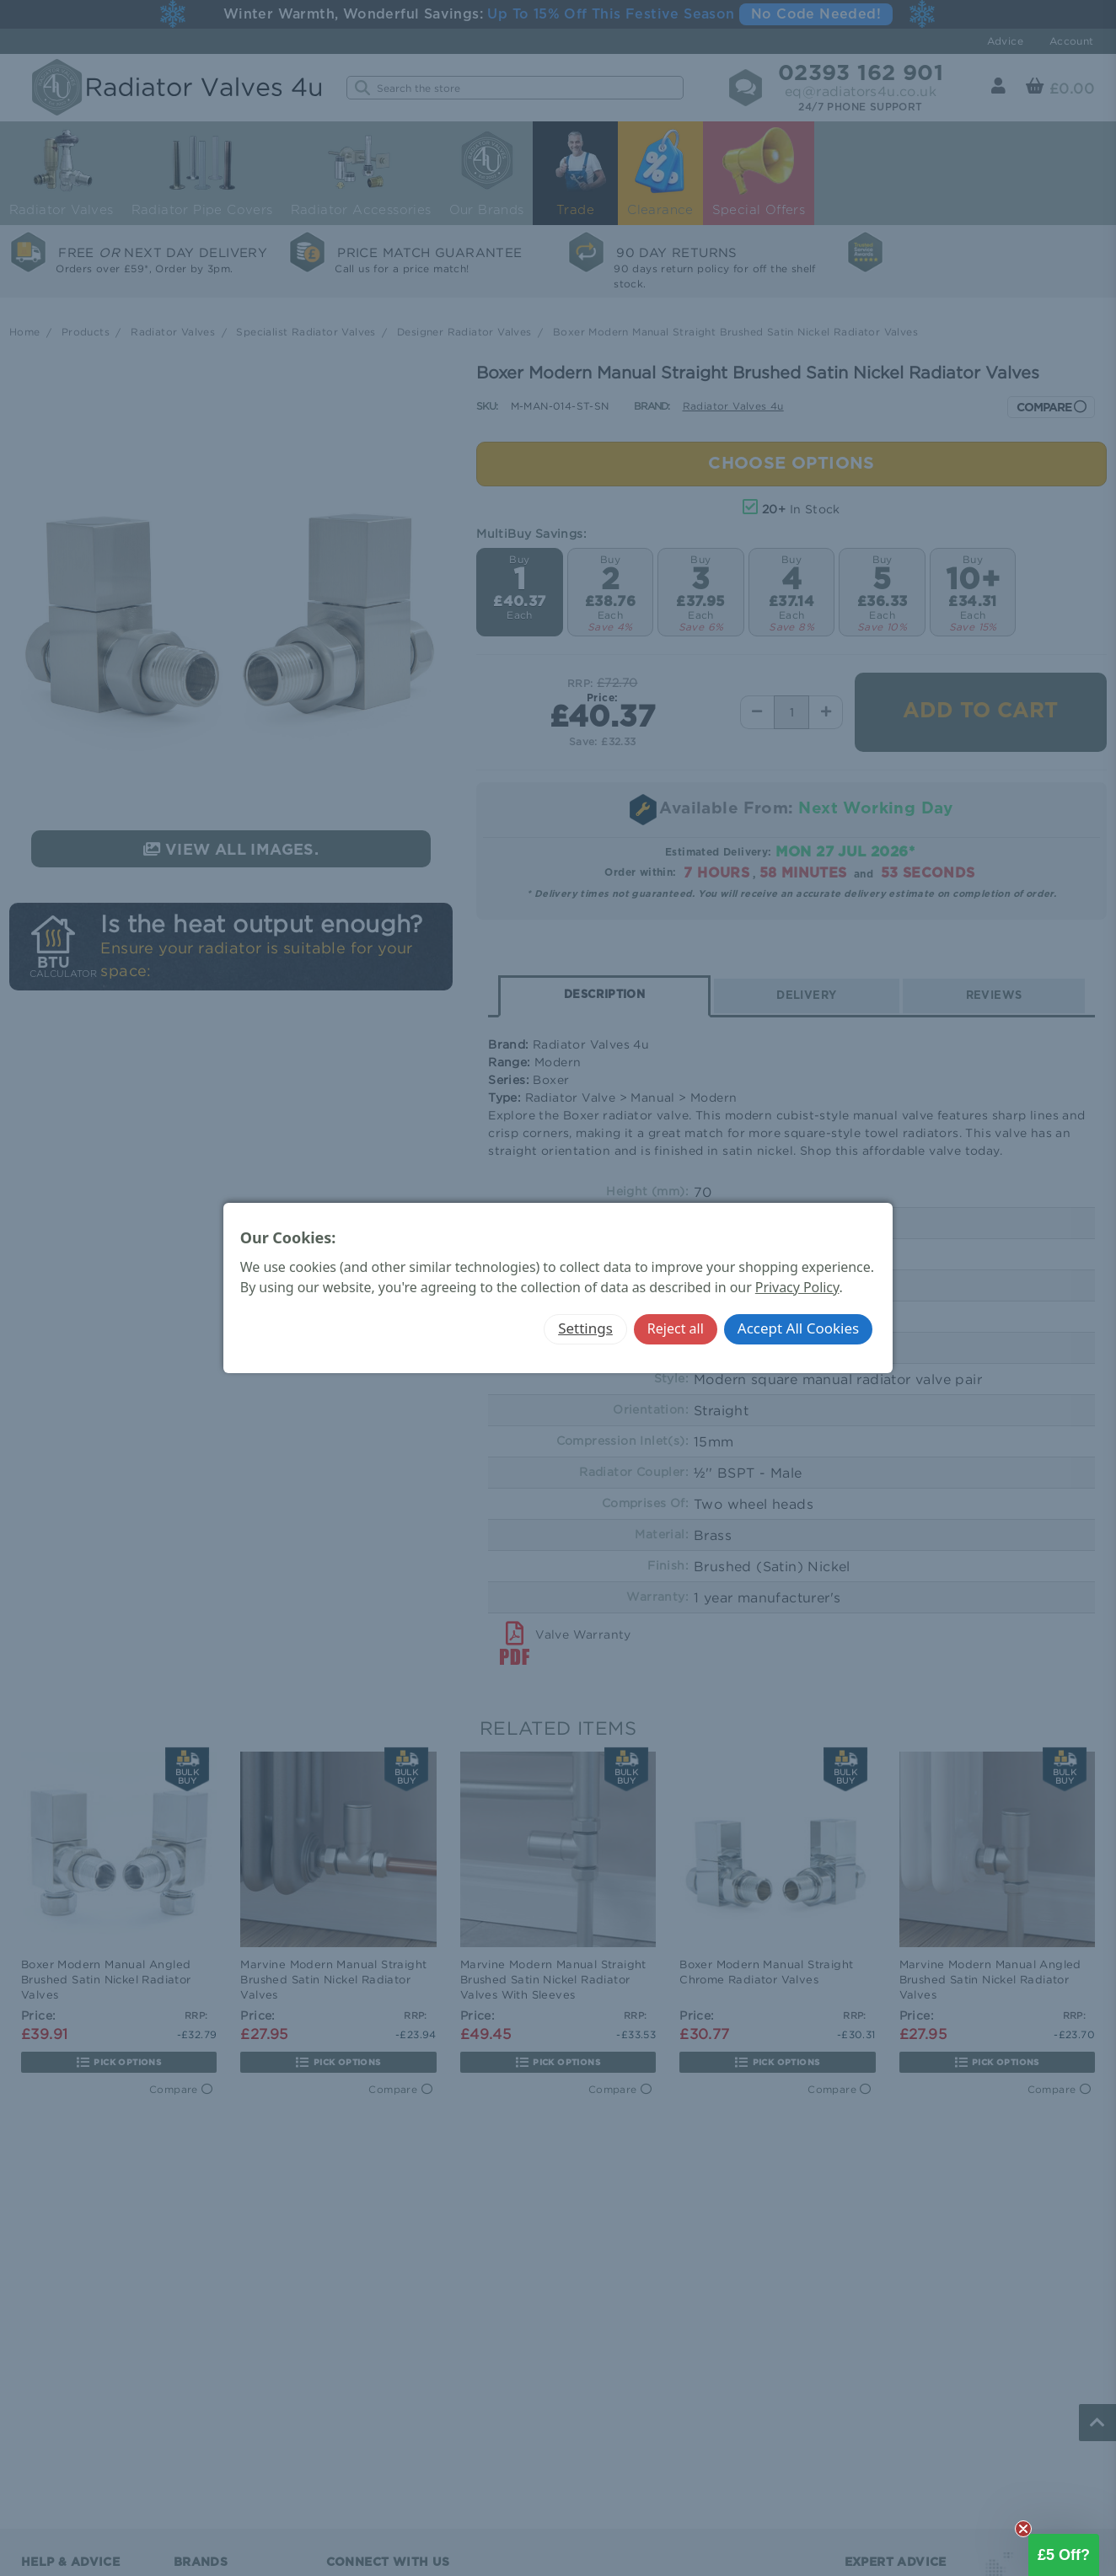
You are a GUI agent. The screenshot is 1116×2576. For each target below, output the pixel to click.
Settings (585, 1328)
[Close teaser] (1023, 2528)
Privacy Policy (797, 1287)
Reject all (675, 1328)
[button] (1063, 2555)
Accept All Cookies (798, 1328)
